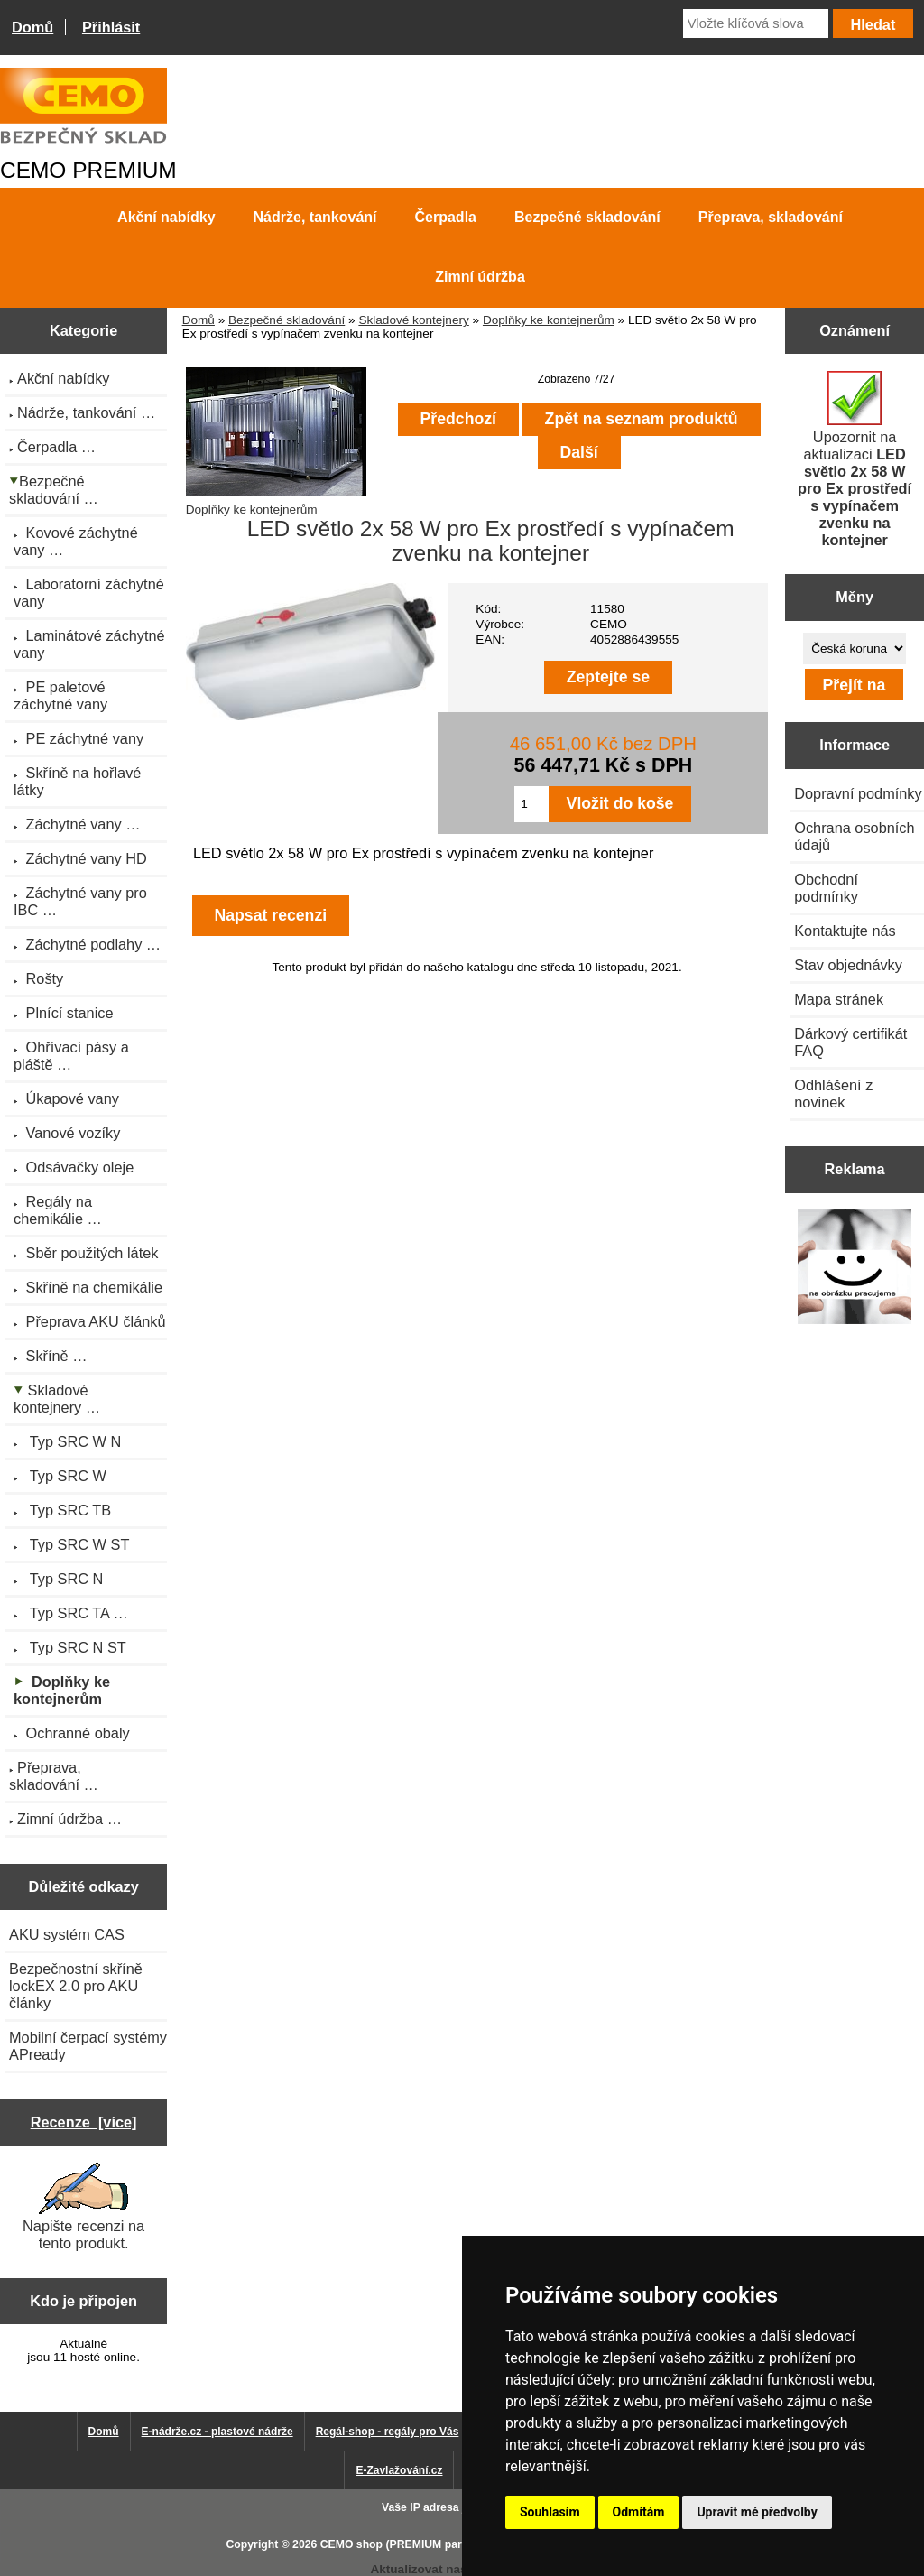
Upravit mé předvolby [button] (757, 2512)
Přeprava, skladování (770, 217)
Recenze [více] (84, 2122)
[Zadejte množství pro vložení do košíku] (531, 804)
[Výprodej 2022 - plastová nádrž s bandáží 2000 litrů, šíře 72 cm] (855, 1268)
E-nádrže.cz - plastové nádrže (217, 2431)
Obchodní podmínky (826, 887)
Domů (32, 27)
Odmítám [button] (639, 2512)
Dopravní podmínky (857, 793)
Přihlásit (111, 27)
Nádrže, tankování (315, 217)
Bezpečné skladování (286, 320)
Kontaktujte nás (844, 930)
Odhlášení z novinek (833, 1093)
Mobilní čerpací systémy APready (88, 2045)
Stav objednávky (848, 965)
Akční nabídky (166, 217)
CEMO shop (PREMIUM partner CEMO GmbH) (439, 2544)
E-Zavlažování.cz (399, 2470)
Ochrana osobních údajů (854, 836)
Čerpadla (445, 217)
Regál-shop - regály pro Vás (387, 2431)
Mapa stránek (838, 999)
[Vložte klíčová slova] (755, 23)
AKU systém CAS (67, 1934)
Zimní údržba (480, 276)
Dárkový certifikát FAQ (850, 1042)
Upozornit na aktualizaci (854, 459)
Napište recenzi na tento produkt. (83, 2207)
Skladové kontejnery (413, 320)
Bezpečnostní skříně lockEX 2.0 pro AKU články (76, 1985)
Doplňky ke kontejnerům (548, 320)
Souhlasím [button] (550, 2512)
